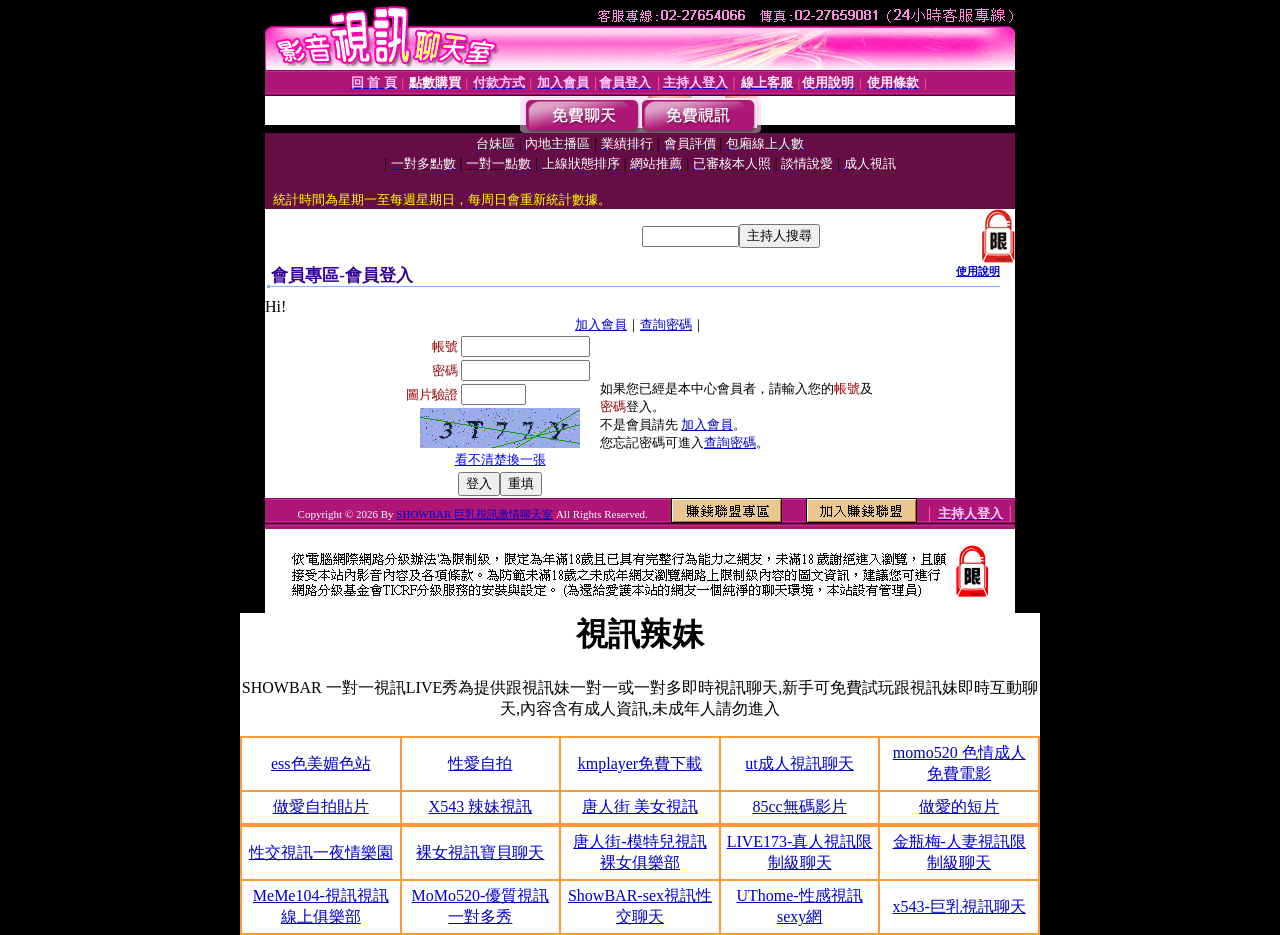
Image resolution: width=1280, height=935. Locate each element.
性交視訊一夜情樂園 (321, 852)
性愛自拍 (480, 763)
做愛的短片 (959, 806)
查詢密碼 (666, 324)
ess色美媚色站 (321, 763)
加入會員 (601, 324)
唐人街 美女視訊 (640, 806)
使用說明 (978, 271)
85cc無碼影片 (799, 806)
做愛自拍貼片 (321, 806)
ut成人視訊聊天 (799, 763)
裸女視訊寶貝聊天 (480, 852)
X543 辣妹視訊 (481, 806)
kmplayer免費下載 (640, 763)
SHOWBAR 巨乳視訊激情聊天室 (474, 514)
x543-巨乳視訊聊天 (959, 906)
